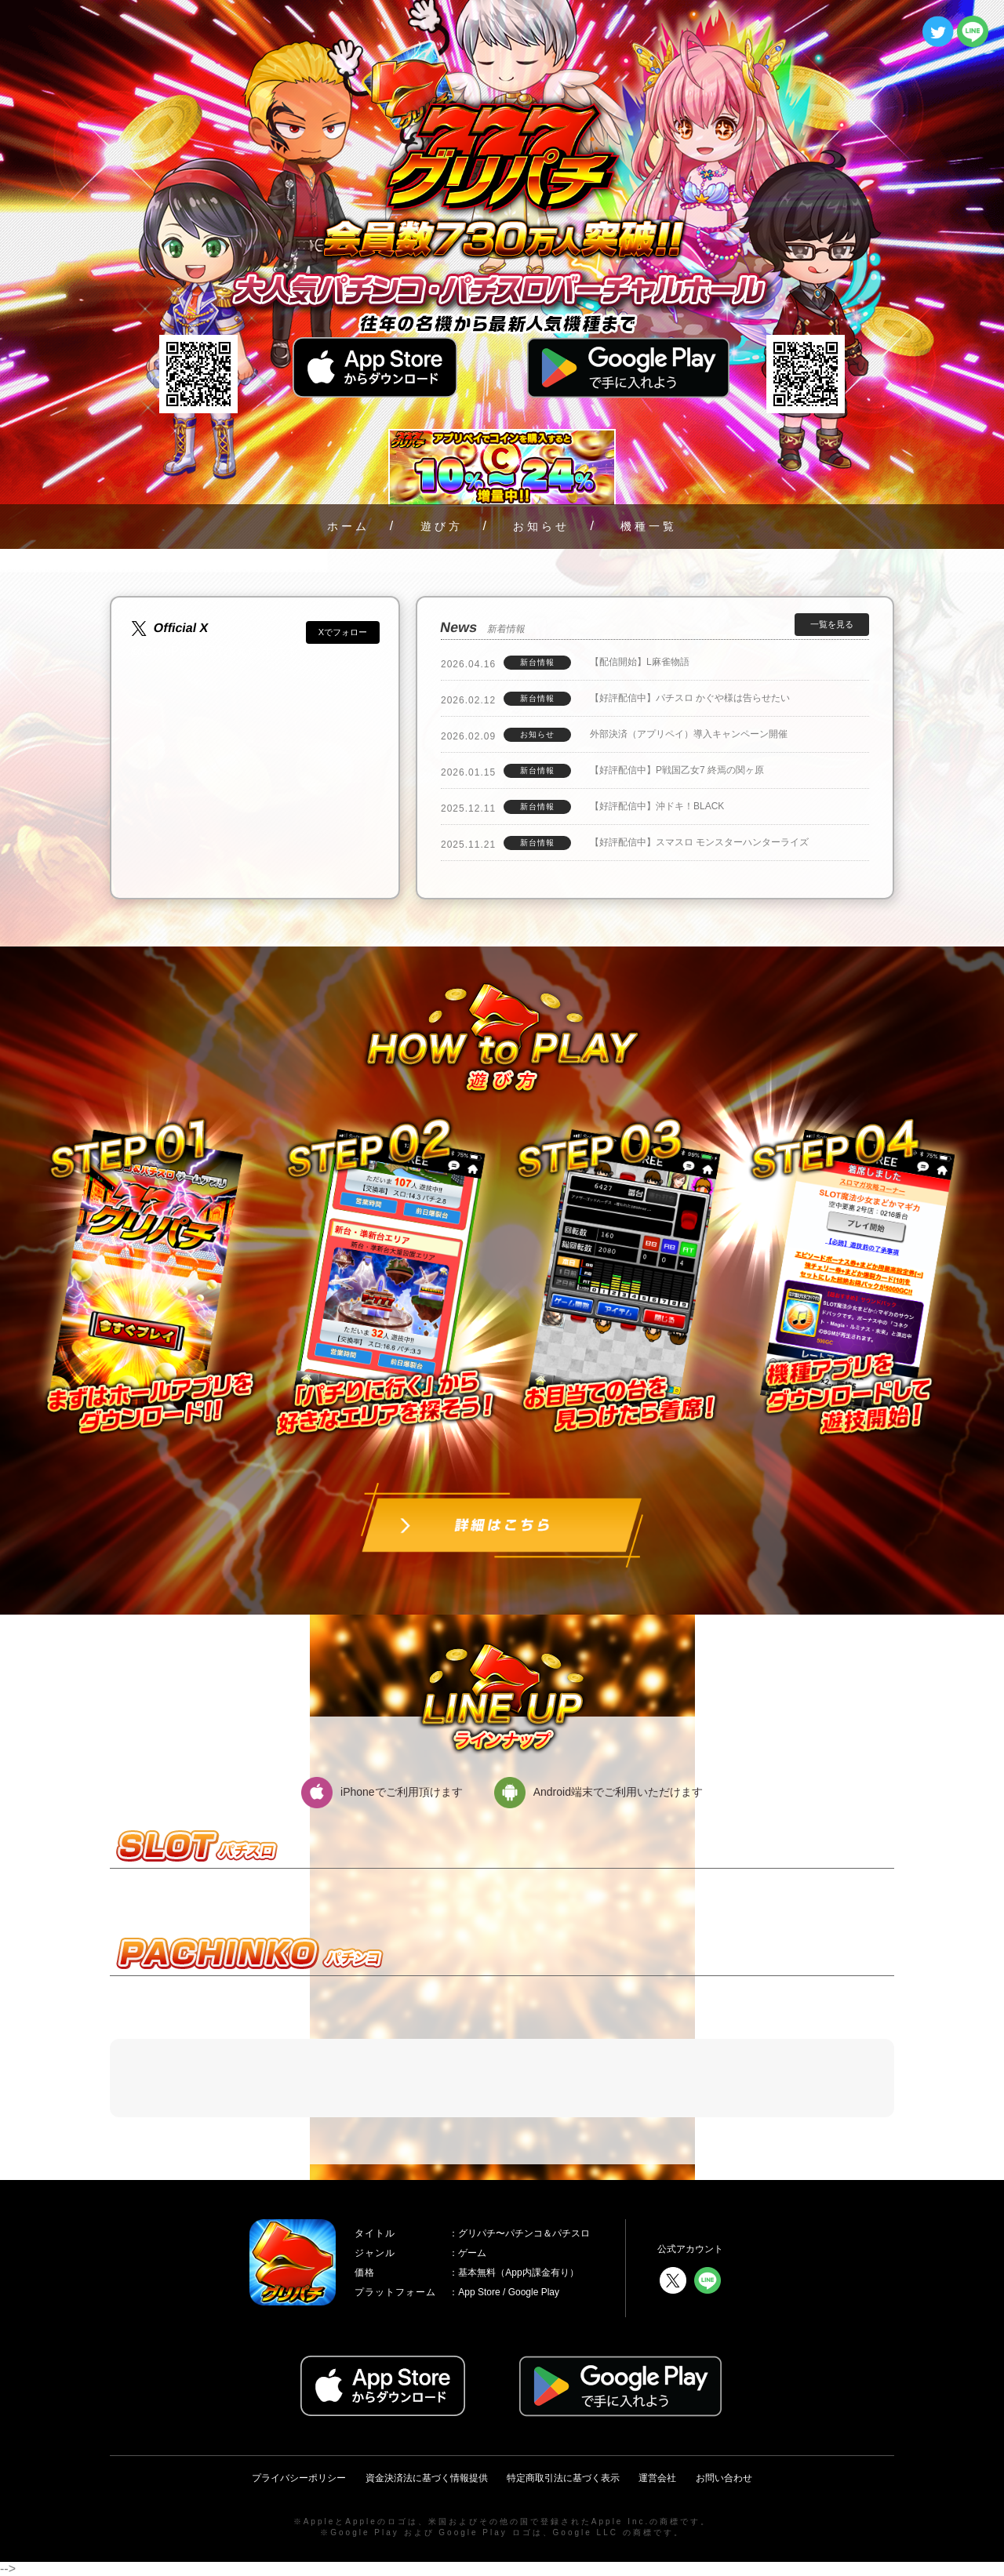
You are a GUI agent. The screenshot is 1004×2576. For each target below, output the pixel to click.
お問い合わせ (724, 2477)
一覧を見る (831, 624)
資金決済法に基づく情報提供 (427, 2477)
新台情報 (537, 662)
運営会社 (657, 2477)
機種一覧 (648, 526)
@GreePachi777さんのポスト (214, 651)
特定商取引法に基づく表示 (563, 2477)
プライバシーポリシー (299, 2477)
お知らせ (541, 526)
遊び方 (441, 526)
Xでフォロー (342, 632)
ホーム (348, 526)
